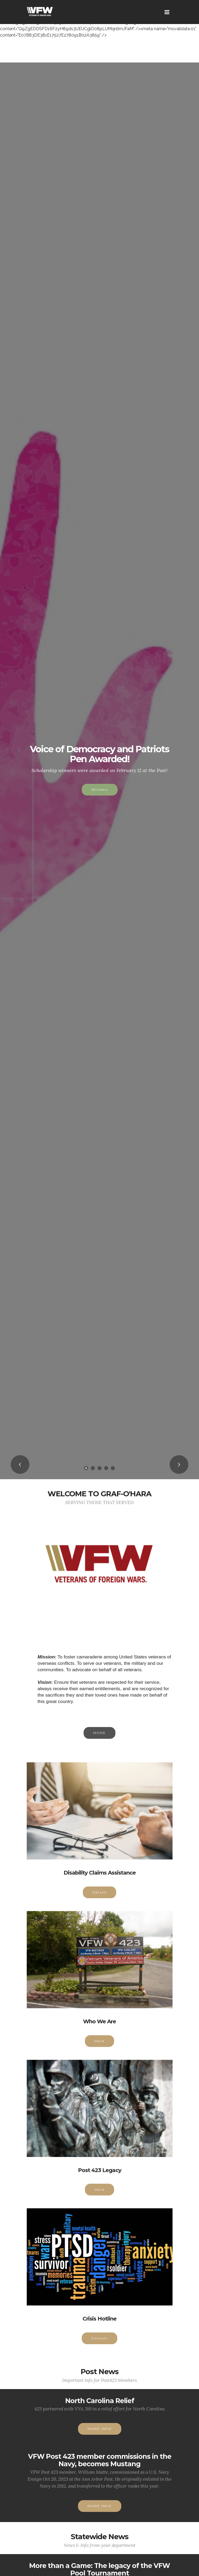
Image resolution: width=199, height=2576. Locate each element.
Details (99, 1900)
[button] (20, 1464)
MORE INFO (100, 2436)
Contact (99, 2345)
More (99, 2048)
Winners (99, 790)
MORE (99, 1740)
